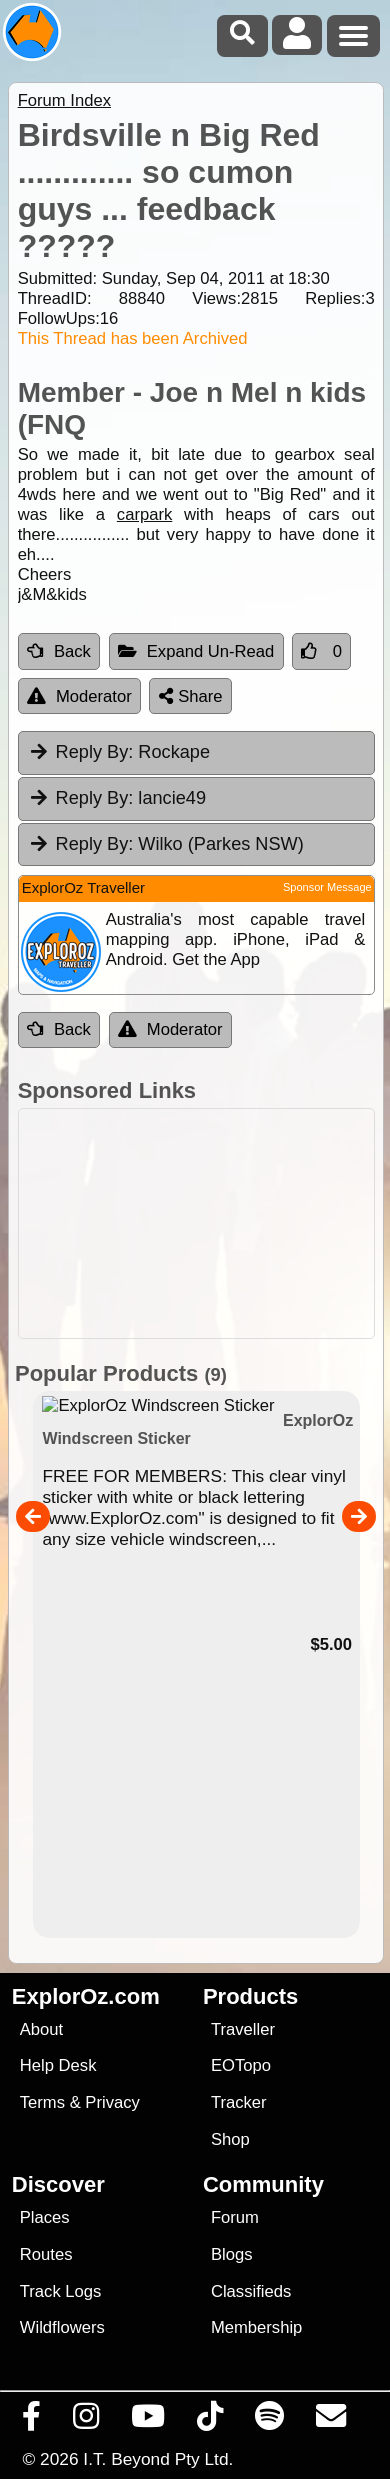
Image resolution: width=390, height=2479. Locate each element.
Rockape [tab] (119, 752)
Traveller (243, 2029)
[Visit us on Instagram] (86, 2421)
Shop (230, 2139)
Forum (235, 2217)
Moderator (79, 696)
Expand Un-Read (196, 651)
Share (191, 696)
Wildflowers (62, 2327)
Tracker (239, 2102)
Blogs (232, 2254)
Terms (42, 2102)
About (41, 2029)
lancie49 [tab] (117, 798)
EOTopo (241, 2065)
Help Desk (58, 2065)
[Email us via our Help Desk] (331, 2421)
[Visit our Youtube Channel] (148, 2421)
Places (45, 2217)
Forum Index (64, 100)
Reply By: (95, 752)
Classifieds (251, 2291)
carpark (144, 514)
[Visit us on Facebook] (32, 2421)
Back (59, 651)
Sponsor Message (327, 887)
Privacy (112, 2102)
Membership (256, 2327)
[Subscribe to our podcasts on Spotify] (270, 2421)
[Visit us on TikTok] (210, 2421)
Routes (46, 2254)
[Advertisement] (205, 1223)
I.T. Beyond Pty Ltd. (158, 2459)
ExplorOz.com (86, 1996)
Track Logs (61, 2291)
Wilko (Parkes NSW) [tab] (166, 844)
